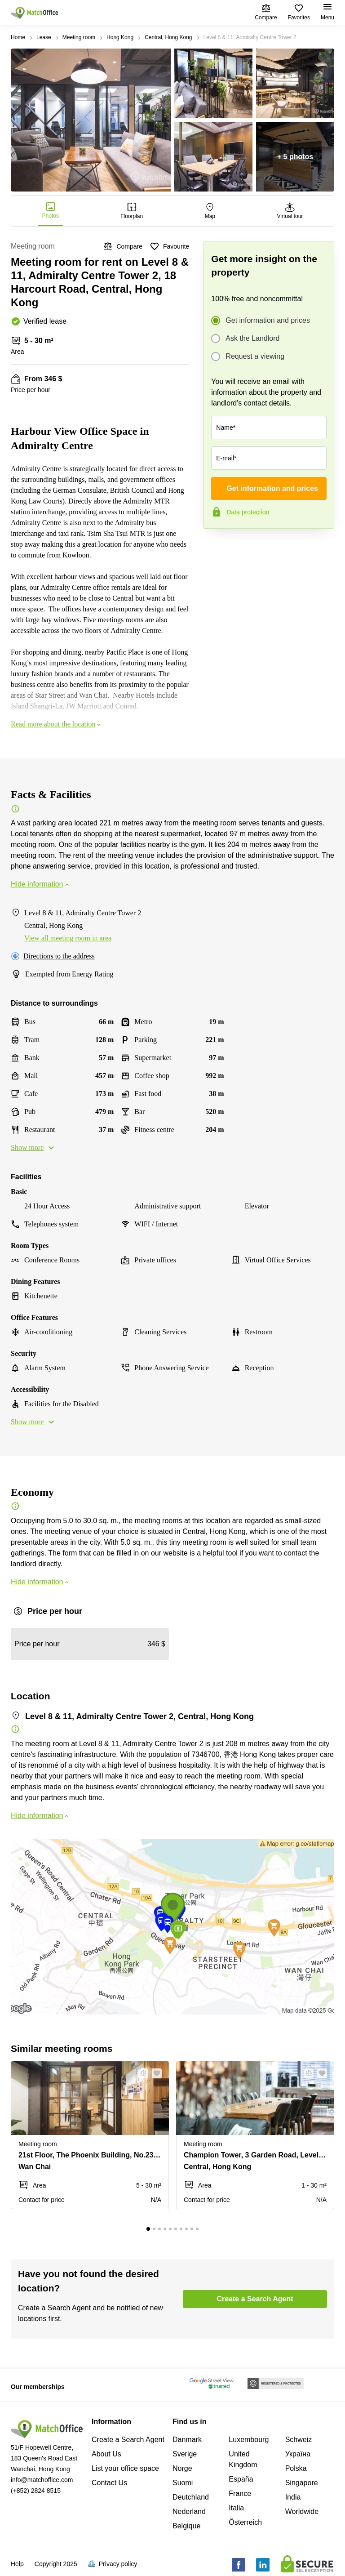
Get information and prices (268, 320)
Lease (43, 37)
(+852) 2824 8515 (36, 2490)
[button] (140, 2073)
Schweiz (298, 2439)
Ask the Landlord (252, 338)
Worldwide (301, 2511)
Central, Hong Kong (168, 37)
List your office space (125, 2468)
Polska (296, 2468)
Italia (236, 2508)
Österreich (245, 2522)
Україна (297, 2454)
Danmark (187, 2439)
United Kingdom (243, 2459)
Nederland (189, 2511)
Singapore (301, 2483)
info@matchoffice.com (42, 2479)
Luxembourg (249, 2439)
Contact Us (109, 2483)
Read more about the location (56, 724)
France (240, 2493)
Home (18, 37)
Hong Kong (119, 37)
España (241, 2479)
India (293, 2497)
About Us (106, 2454)
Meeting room (78, 37)
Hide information (41, 884)
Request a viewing (255, 356)
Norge (182, 2468)
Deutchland (190, 2497)
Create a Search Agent (128, 2439)
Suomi (182, 2483)
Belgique (186, 2526)
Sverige (184, 2454)
